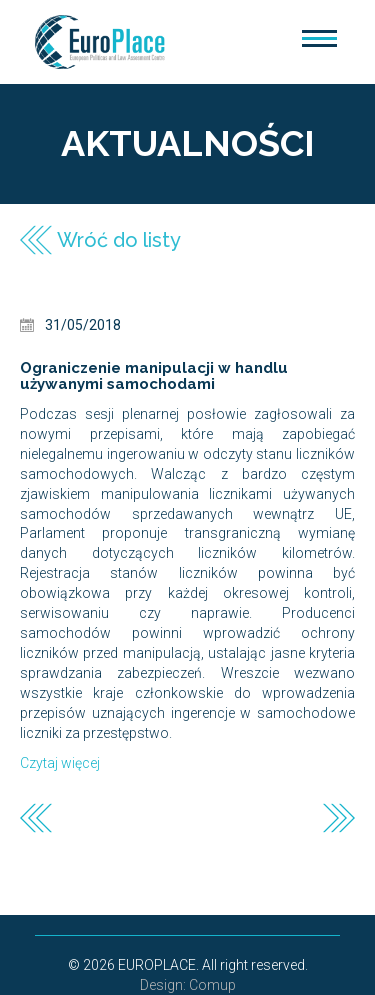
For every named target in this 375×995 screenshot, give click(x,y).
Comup (212, 985)
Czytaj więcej (60, 763)
